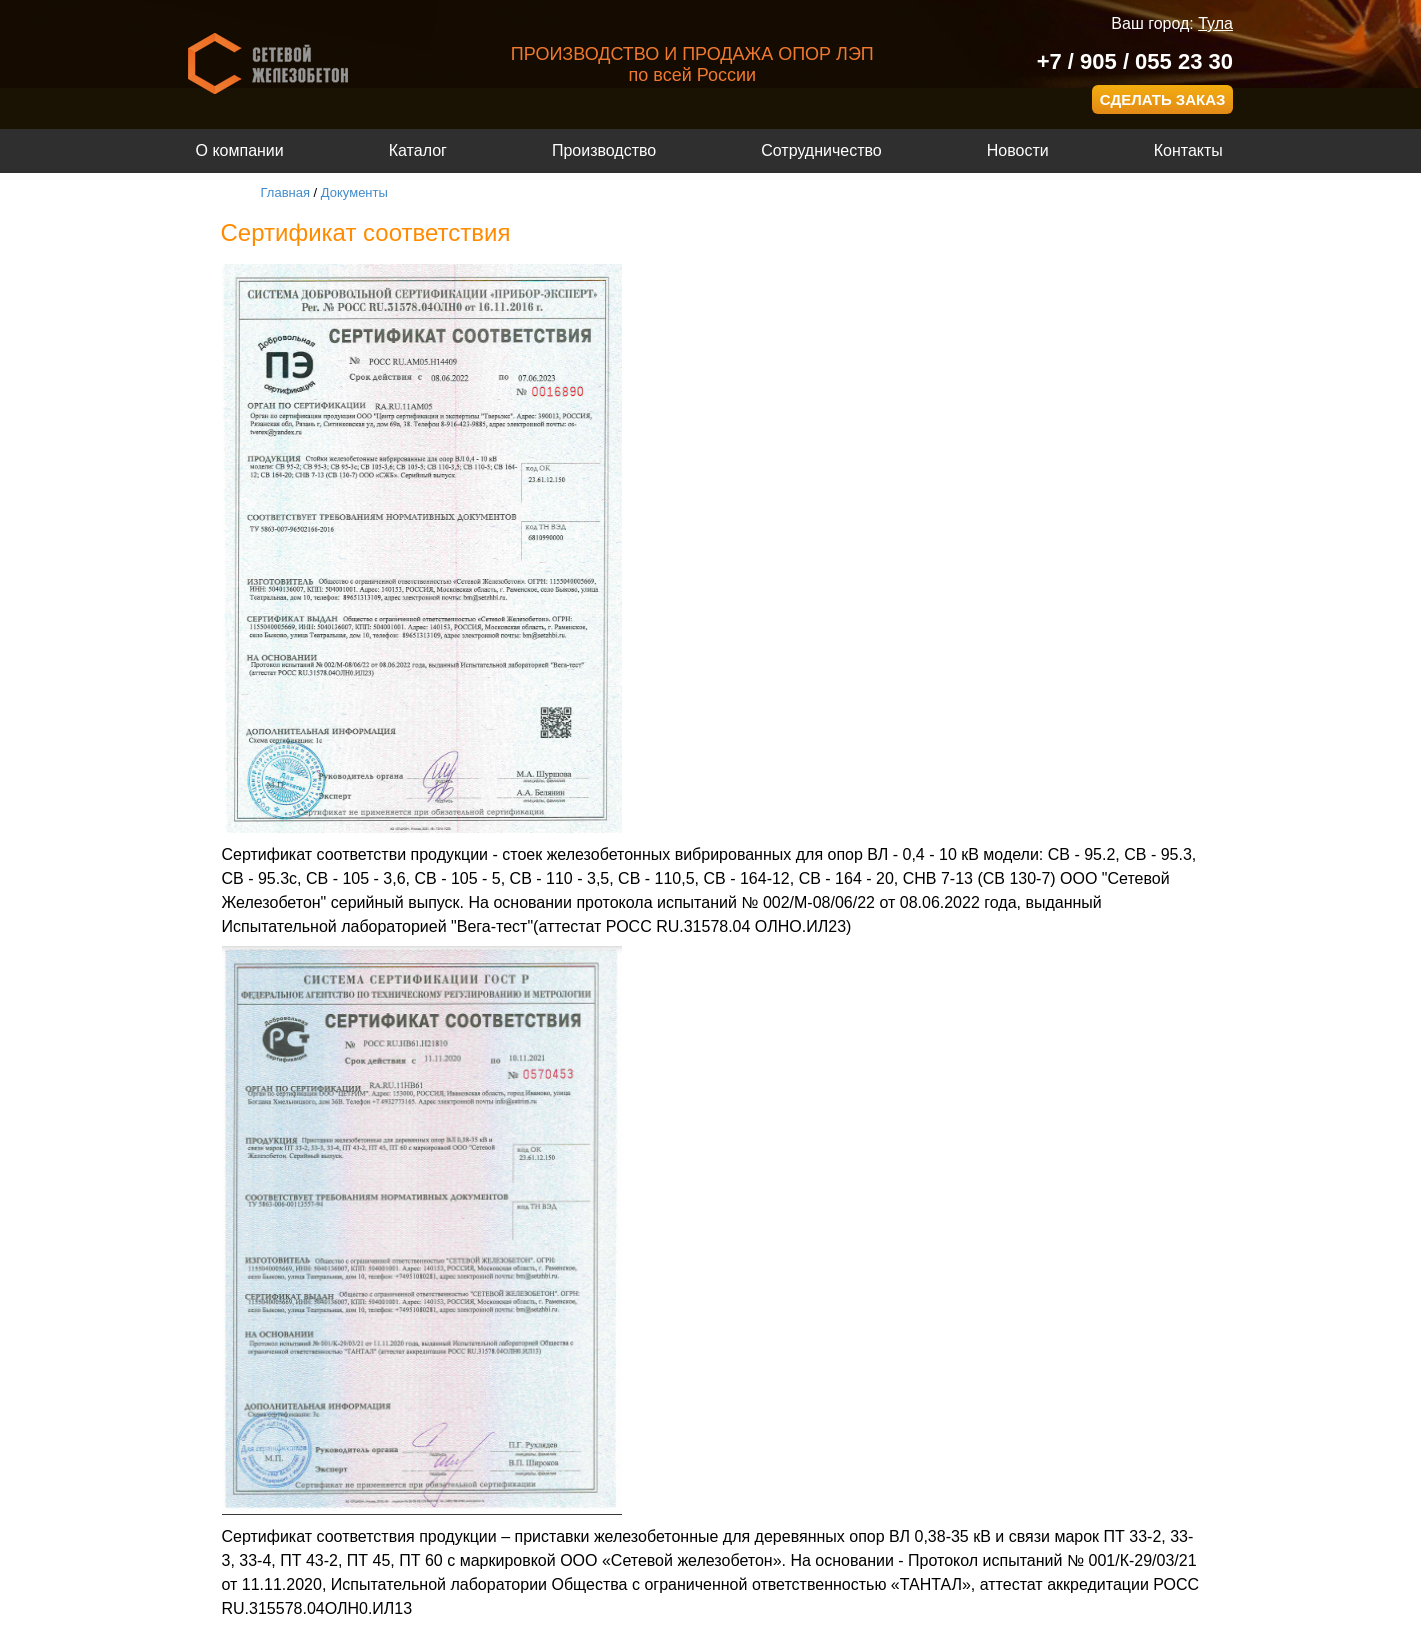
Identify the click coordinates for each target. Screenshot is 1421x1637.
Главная (285, 192)
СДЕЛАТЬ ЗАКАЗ (1163, 99)
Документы (354, 192)
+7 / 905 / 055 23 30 (1135, 61)
